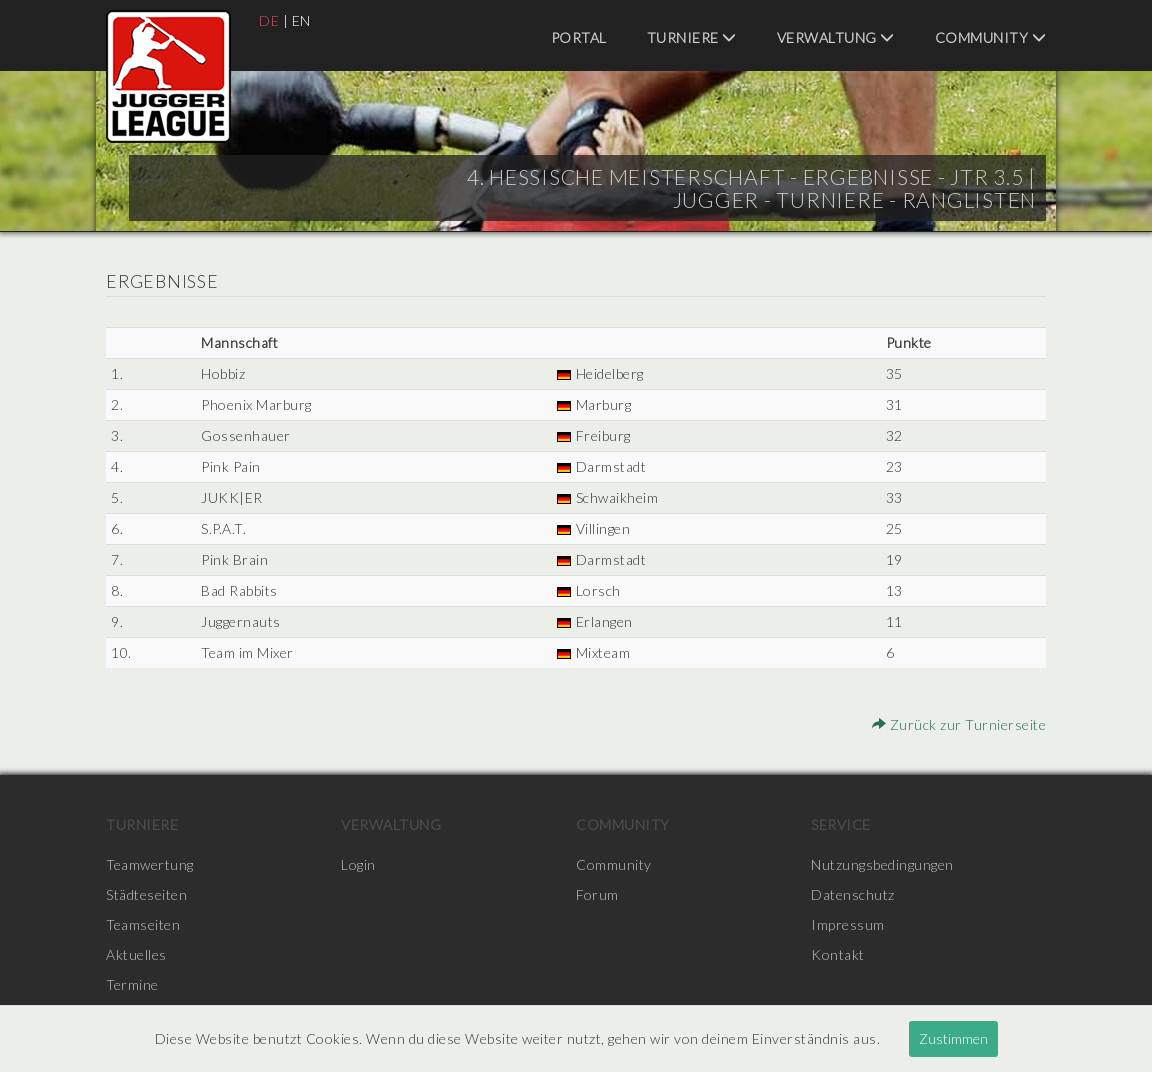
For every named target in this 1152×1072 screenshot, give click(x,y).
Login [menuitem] (358, 864)
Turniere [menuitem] (692, 37)
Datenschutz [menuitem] (853, 894)
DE (269, 20)
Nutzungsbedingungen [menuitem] (882, 864)
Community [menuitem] (991, 37)
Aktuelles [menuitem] (136, 954)
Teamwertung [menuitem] (150, 864)
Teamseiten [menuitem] (143, 924)
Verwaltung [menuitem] (836, 37)
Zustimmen (953, 1038)
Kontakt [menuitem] (838, 954)
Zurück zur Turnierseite (959, 724)
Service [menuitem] (841, 824)
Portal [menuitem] (579, 37)
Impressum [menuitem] (848, 924)
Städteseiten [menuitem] (146, 894)
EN (301, 20)
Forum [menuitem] (597, 894)
